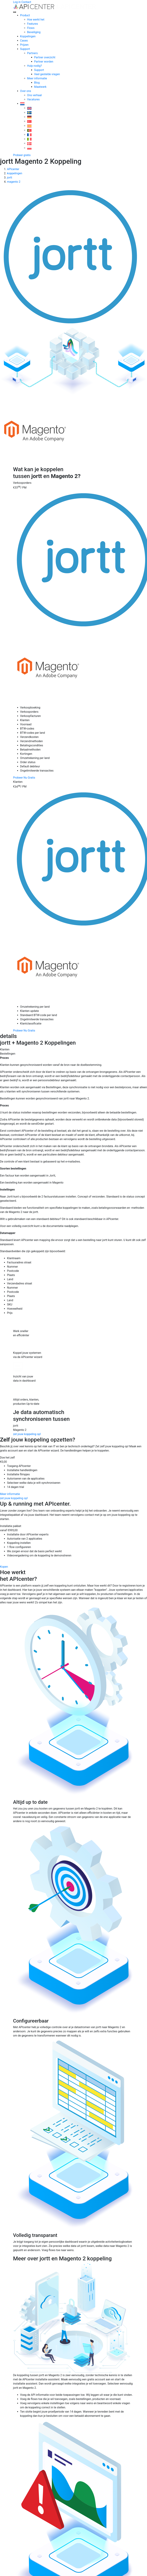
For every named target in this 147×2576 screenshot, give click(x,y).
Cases (24, 40)
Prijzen (24, 44)
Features (32, 23)
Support (25, 49)
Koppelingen (28, 36)
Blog (37, 82)
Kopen (4, 1566)
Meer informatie (37, 78)
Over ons (25, 91)
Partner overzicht (44, 57)
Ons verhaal (34, 95)
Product (25, 15)
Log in (17, 2)
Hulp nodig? (34, 65)
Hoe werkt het (36, 19)
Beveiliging (34, 32)
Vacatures (33, 99)
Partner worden (43, 61)
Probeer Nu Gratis (24, 777)
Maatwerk (40, 86)
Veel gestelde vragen (47, 74)
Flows (31, 28)
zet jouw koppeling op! (27, 1434)
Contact (26, 2)
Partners (32, 53)
